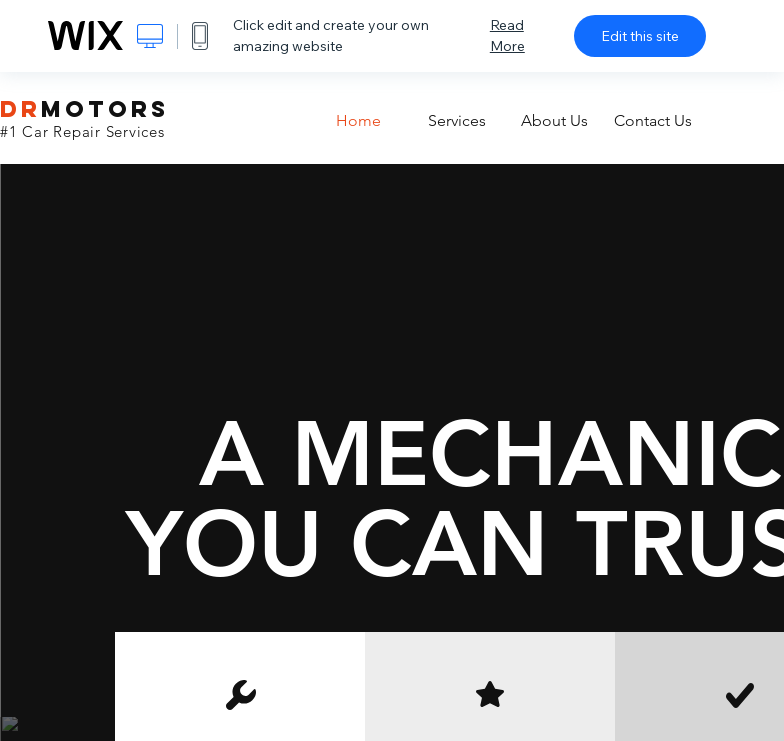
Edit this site (640, 36)
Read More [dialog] (507, 35)
